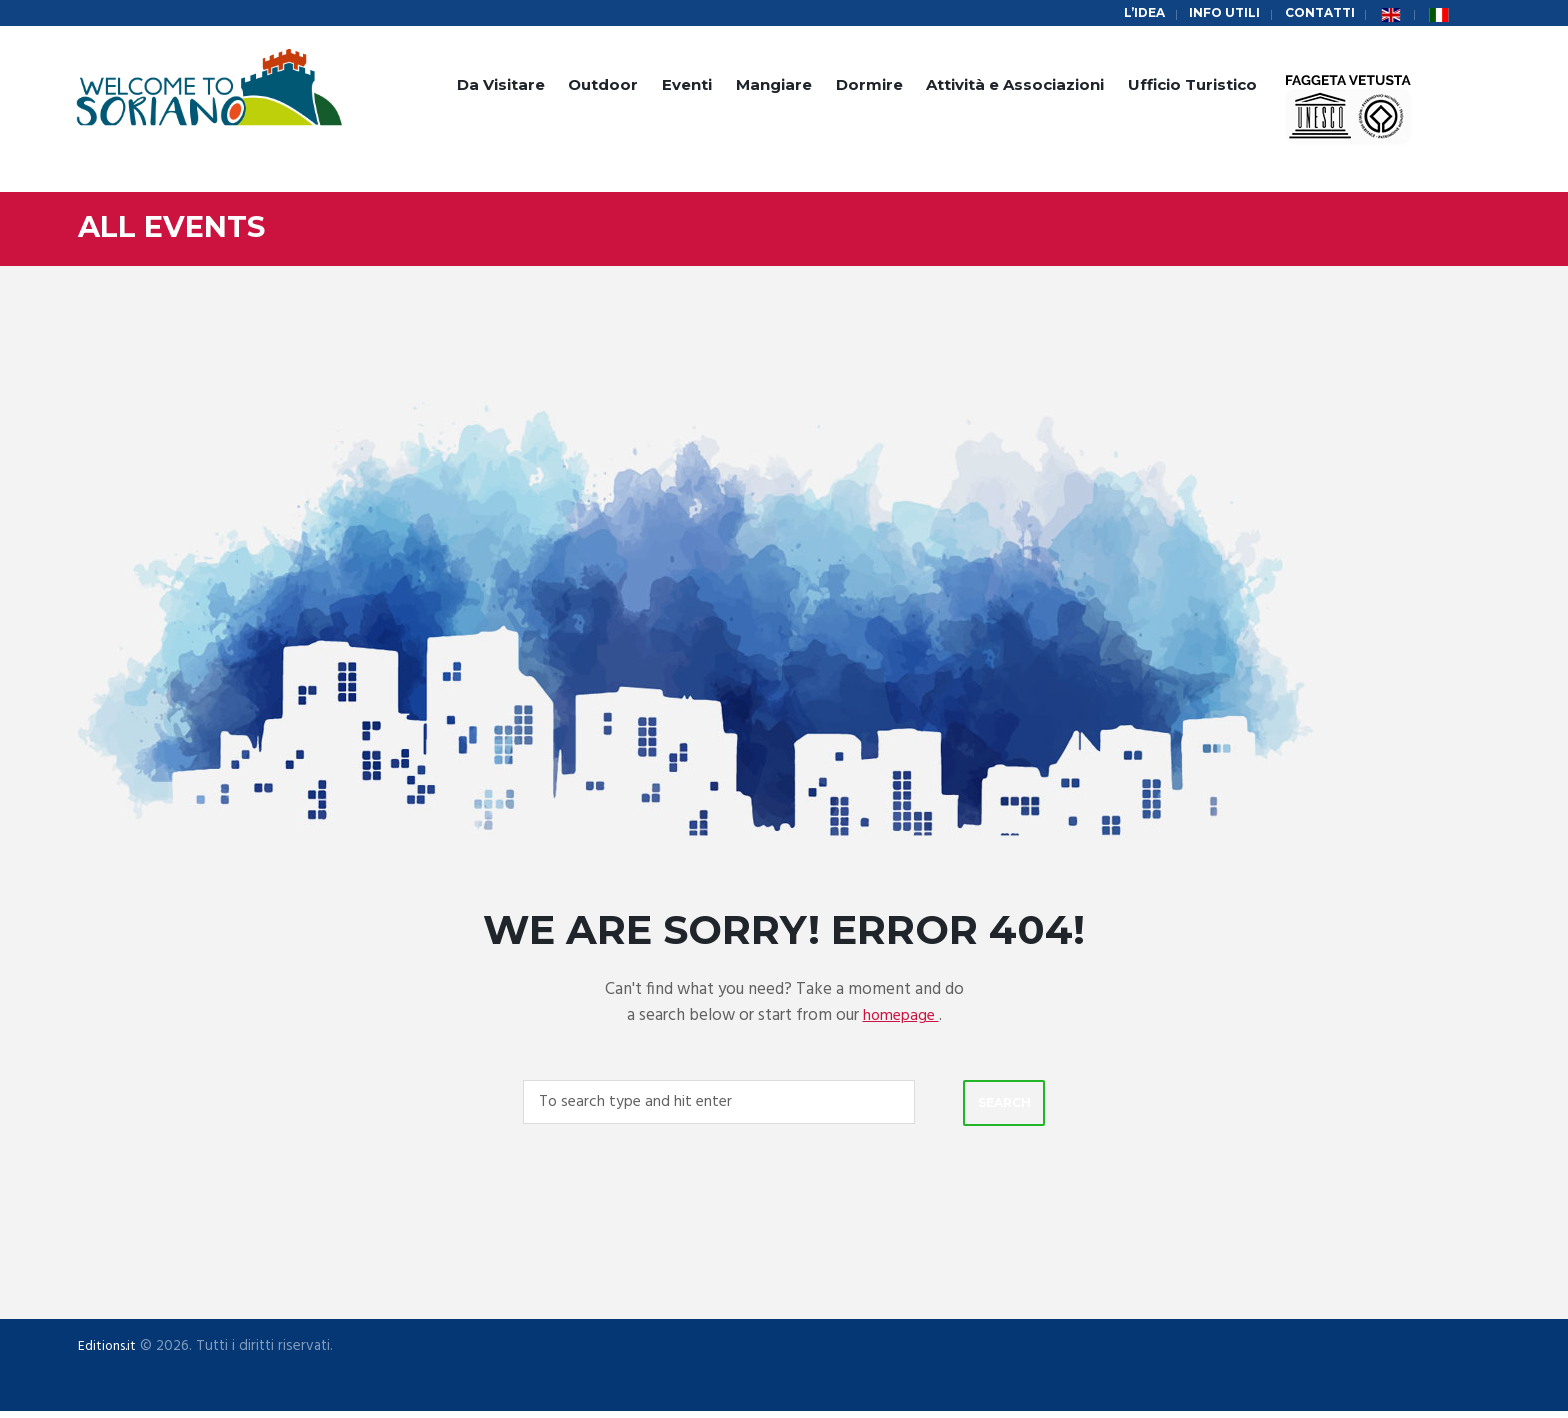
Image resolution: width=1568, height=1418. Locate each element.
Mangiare (774, 87)
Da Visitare (501, 87)
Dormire (869, 87)
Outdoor (603, 87)
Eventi (687, 87)
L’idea (1132, 14)
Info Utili (1216, 14)
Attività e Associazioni (1015, 87)
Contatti (1317, 14)
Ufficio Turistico (1192, 87)
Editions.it (110, 1352)
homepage (901, 1017)
